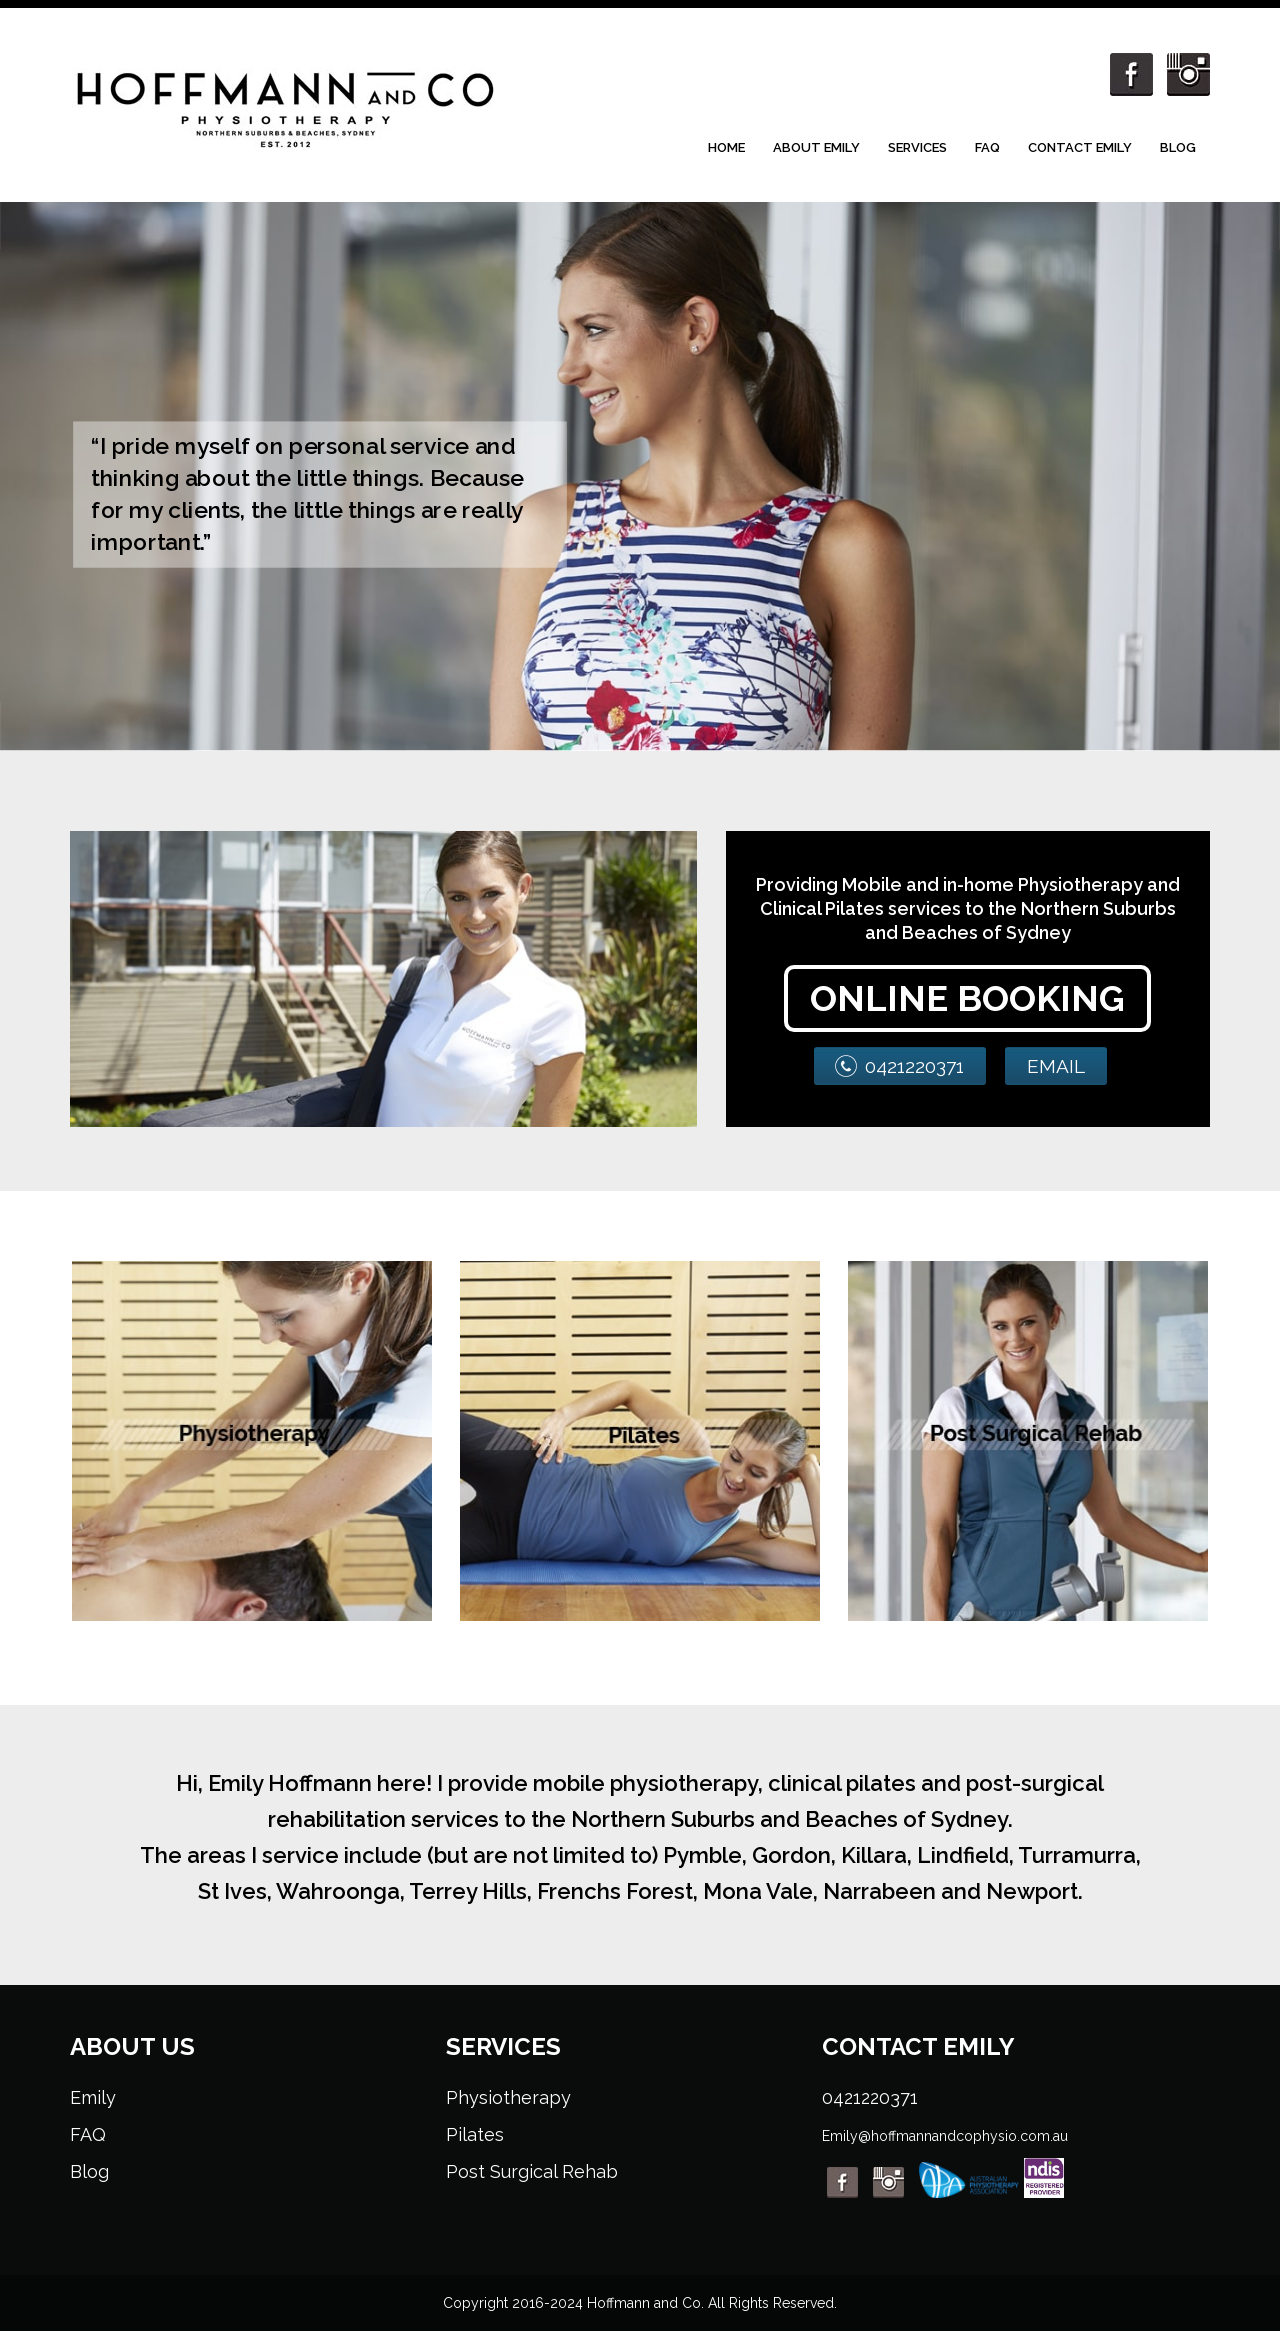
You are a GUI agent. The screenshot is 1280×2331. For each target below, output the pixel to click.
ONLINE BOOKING (967, 998)
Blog (1178, 147)
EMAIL (1056, 1066)
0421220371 (914, 1066)
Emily (93, 2097)
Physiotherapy (508, 2097)
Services (917, 147)
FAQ (987, 147)
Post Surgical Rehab (532, 2171)
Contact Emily (1080, 147)
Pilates (475, 2134)
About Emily (816, 147)
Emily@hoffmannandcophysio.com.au (945, 2136)
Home (726, 147)
